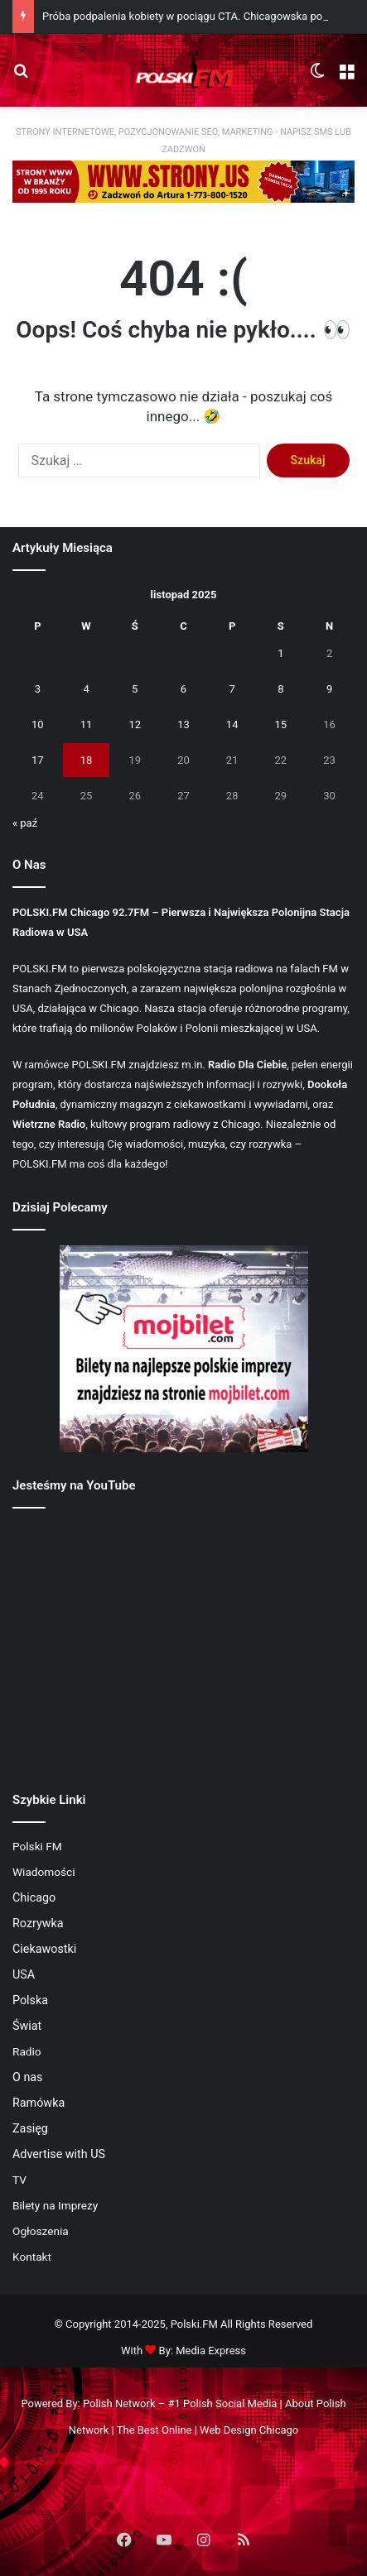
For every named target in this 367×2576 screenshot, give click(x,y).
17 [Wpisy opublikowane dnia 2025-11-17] (37, 760)
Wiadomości (43, 1871)
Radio (26, 2051)
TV (19, 2179)
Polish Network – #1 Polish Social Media (180, 2403)
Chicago (34, 1897)
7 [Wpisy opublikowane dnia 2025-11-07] (232, 689)
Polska (30, 2000)
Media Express (211, 2350)
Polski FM (37, 1846)
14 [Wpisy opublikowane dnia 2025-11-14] (232, 724)
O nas (27, 2077)
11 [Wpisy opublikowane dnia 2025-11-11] (86, 724)
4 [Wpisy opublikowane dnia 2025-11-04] (86, 689)
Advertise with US (58, 2154)
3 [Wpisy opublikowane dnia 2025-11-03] (38, 689)
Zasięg (30, 2128)
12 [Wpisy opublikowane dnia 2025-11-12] (134, 724)
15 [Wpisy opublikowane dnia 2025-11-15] (281, 724)
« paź (24, 823)
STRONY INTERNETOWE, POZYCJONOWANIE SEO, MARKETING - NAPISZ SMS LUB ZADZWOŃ (183, 141)
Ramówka (38, 2102)
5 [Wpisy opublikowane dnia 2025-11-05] (135, 689)
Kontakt (31, 2256)
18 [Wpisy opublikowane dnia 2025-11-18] (86, 760)
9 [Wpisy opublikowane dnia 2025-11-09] (329, 689)
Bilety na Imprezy (55, 2205)
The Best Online (154, 2430)
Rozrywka (38, 1923)
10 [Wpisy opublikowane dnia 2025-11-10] (37, 724)
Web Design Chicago (249, 2430)
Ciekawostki (44, 1948)
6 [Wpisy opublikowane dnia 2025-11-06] (183, 689)
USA (23, 1974)
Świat (26, 2025)
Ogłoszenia (40, 2231)
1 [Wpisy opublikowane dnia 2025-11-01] (280, 653)
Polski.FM (194, 2324)
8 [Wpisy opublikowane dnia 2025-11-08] (280, 689)
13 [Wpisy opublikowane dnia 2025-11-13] (183, 724)
